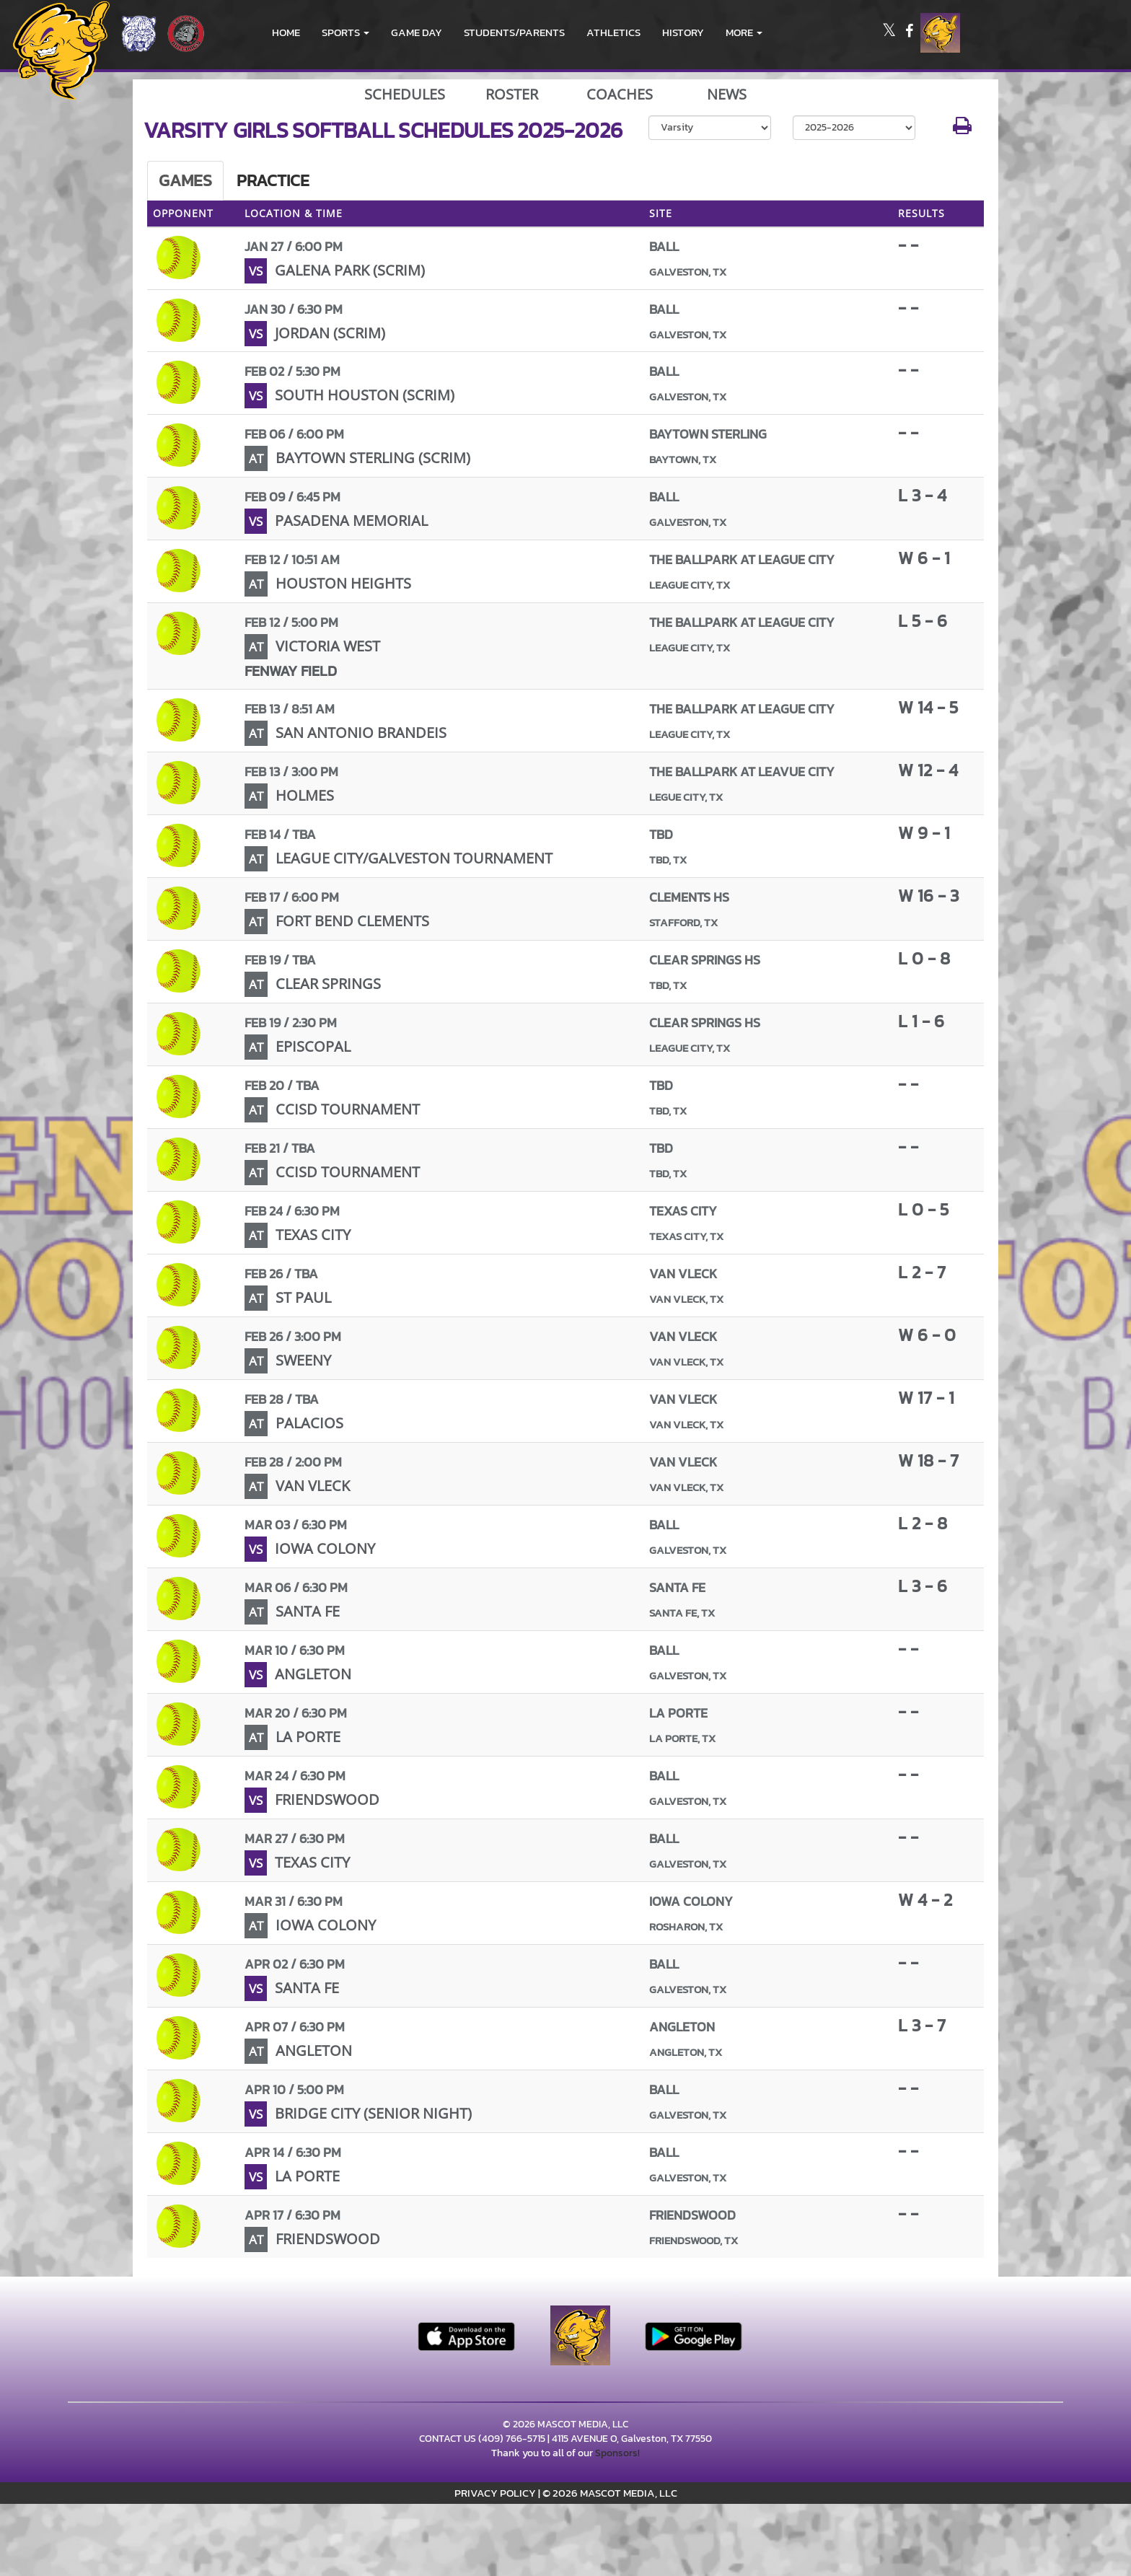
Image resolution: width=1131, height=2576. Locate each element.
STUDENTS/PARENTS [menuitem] (514, 32)
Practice (273, 180)
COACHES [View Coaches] (619, 94)
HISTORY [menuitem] (683, 32)
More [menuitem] (744, 32)
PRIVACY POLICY (495, 2492)
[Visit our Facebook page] (909, 32)
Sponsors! (617, 2453)
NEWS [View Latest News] (727, 94)
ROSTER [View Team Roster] (511, 94)
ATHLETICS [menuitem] (613, 32)
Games (185, 180)
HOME (286, 32)
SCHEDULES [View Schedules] (404, 94)
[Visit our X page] (890, 32)
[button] (345, 32)
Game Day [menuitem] (416, 32)
